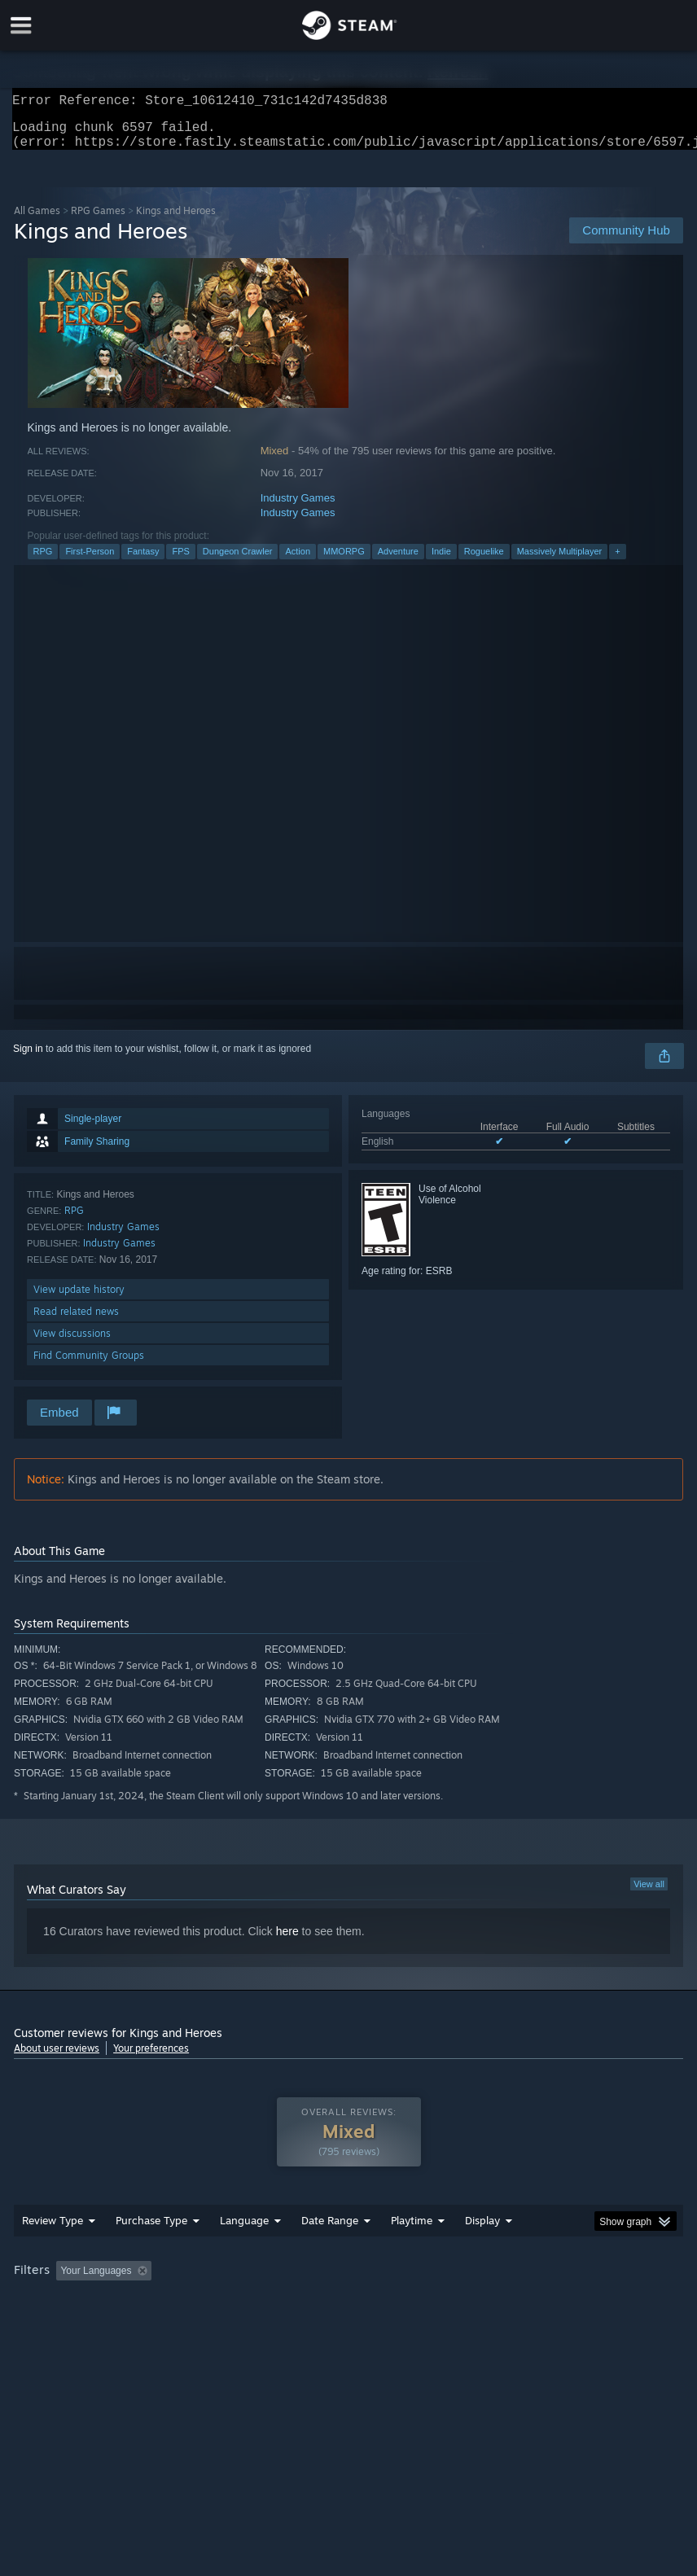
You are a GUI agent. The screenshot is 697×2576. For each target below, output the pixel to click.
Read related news (76, 1321)
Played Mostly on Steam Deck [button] (503, 2303)
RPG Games (98, 220)
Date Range (329, 2252)
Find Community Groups (88, 1365)
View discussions (72, 1343)
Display (482, 2252)
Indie (441, 561)
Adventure (398, 561)
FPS (180, 561)
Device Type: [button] (268, 2325)
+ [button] (617, 561)
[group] (348, 2314)
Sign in (28, 1058)
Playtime (411, 2252)
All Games (37, 220)
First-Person (89, 561)
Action (297, 561)
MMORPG (344, 561)
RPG (43, 561)
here (287, 1940)
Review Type (52, 2252)
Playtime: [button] (386, 2303)
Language (244, 2252)
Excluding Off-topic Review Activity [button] (260, 2303)
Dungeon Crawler (238, 561)
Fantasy (143, 561)
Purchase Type (151, 2252)
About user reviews (56, 2058)
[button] (68, 2302)
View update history (79, 1299)
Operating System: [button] (58, 2325)
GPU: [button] (196, 2325)
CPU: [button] (142, 2325)
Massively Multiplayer (560, 561)
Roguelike (484, 561)
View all (648, 1894)
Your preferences (151, 2058)
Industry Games (298, 508)
